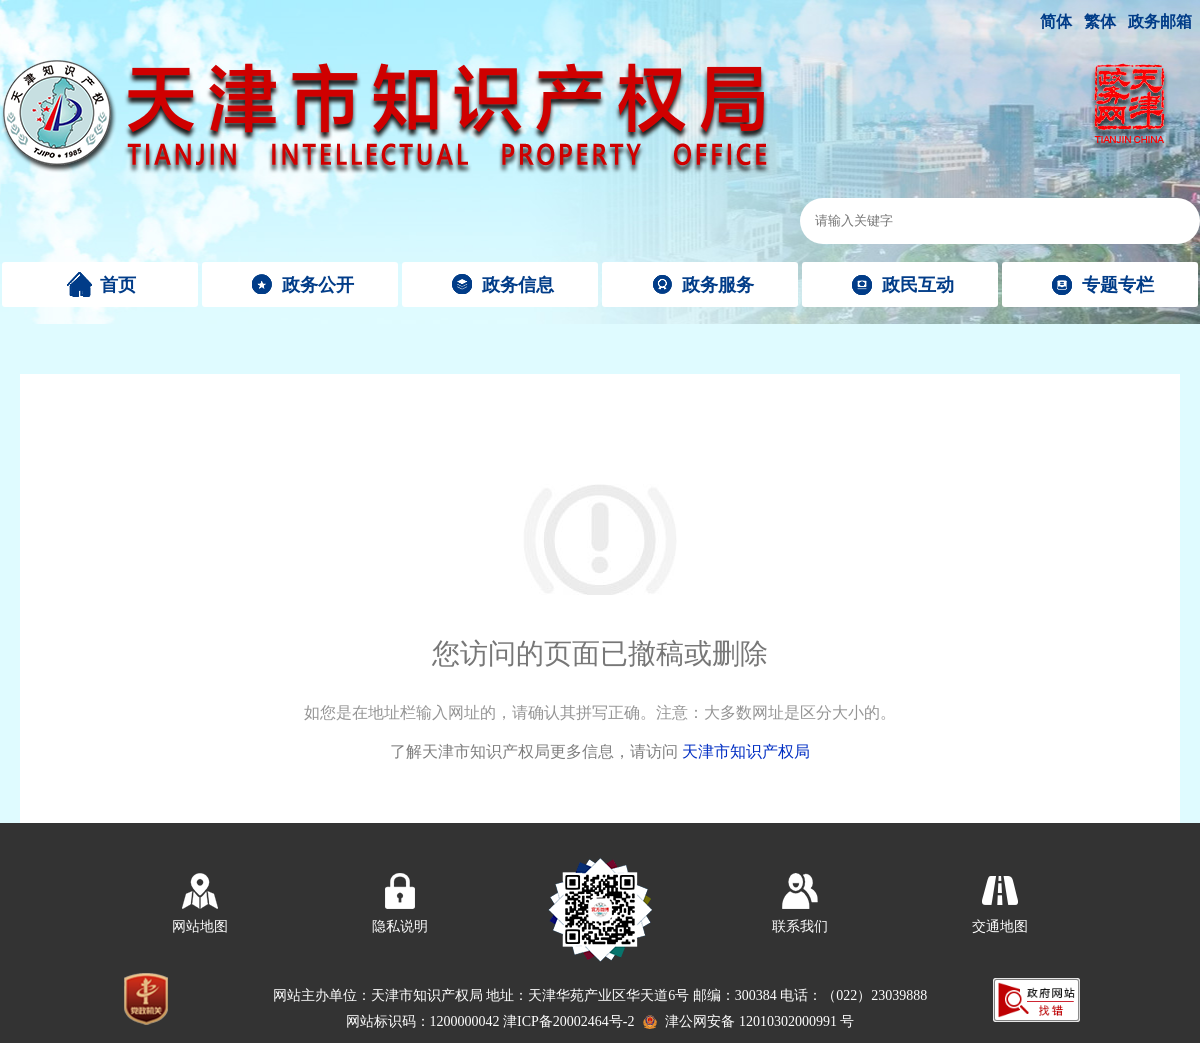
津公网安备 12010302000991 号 (759, 1021)
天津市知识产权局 (746, 751)
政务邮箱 (1160, 21)
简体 (1056, 21)
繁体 (1100, 21)
